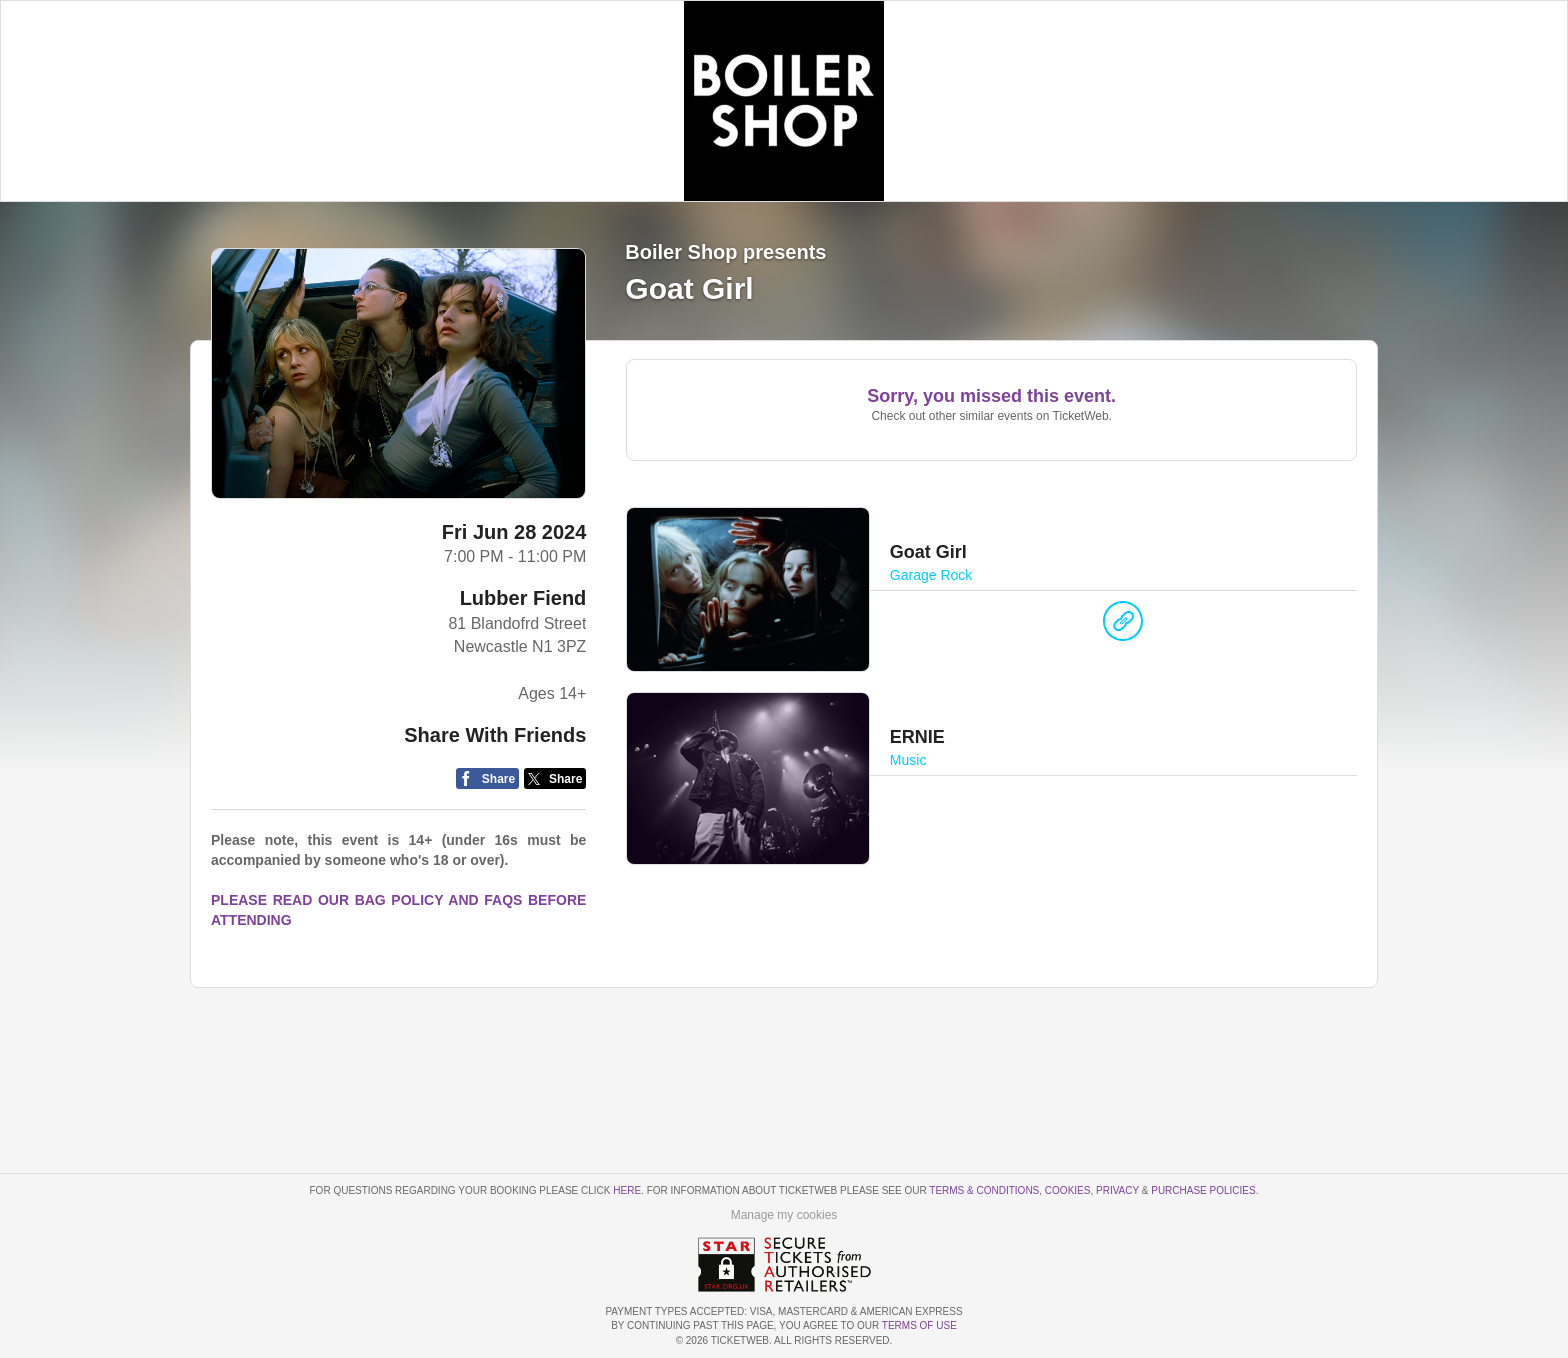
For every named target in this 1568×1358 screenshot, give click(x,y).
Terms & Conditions (984, 1190)
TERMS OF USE (919, 1325)
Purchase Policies (1203, 1190)
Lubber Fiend (523, 598)
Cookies (1068, 1190)
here (627, 1190)
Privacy (1117, 1190)
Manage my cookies (784, 1215)
